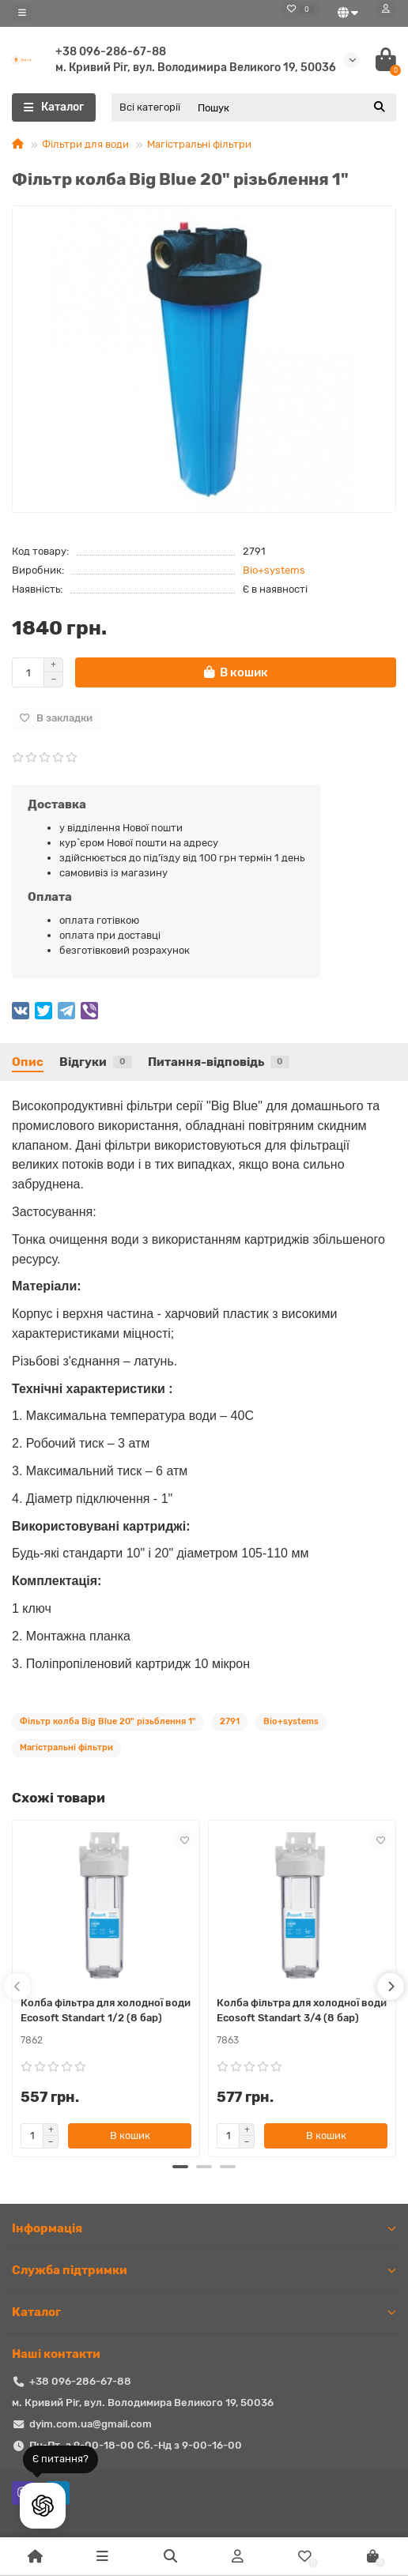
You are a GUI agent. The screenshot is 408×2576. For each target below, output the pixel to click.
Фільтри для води (85, 144)
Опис (27, 1062)
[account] (386, 9)
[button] (180, 2166)
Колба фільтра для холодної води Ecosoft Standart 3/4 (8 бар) (302, 2010)
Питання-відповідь (218, 1062)
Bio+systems (274, 570)
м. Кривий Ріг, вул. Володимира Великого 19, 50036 (195, 67)
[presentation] (17, 1986)
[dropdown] (22, 13)
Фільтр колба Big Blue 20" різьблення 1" (108, 1721)
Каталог (204, 2312)
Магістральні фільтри (199, 144)
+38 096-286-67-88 (110, 51)
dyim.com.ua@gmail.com (90, 2424)
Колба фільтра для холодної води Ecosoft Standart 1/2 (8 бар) (106, 2010)
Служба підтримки (204, 2270)
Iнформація (204, 2228)
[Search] (292, 107)
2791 (230, 1721)
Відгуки (95, 1062)
